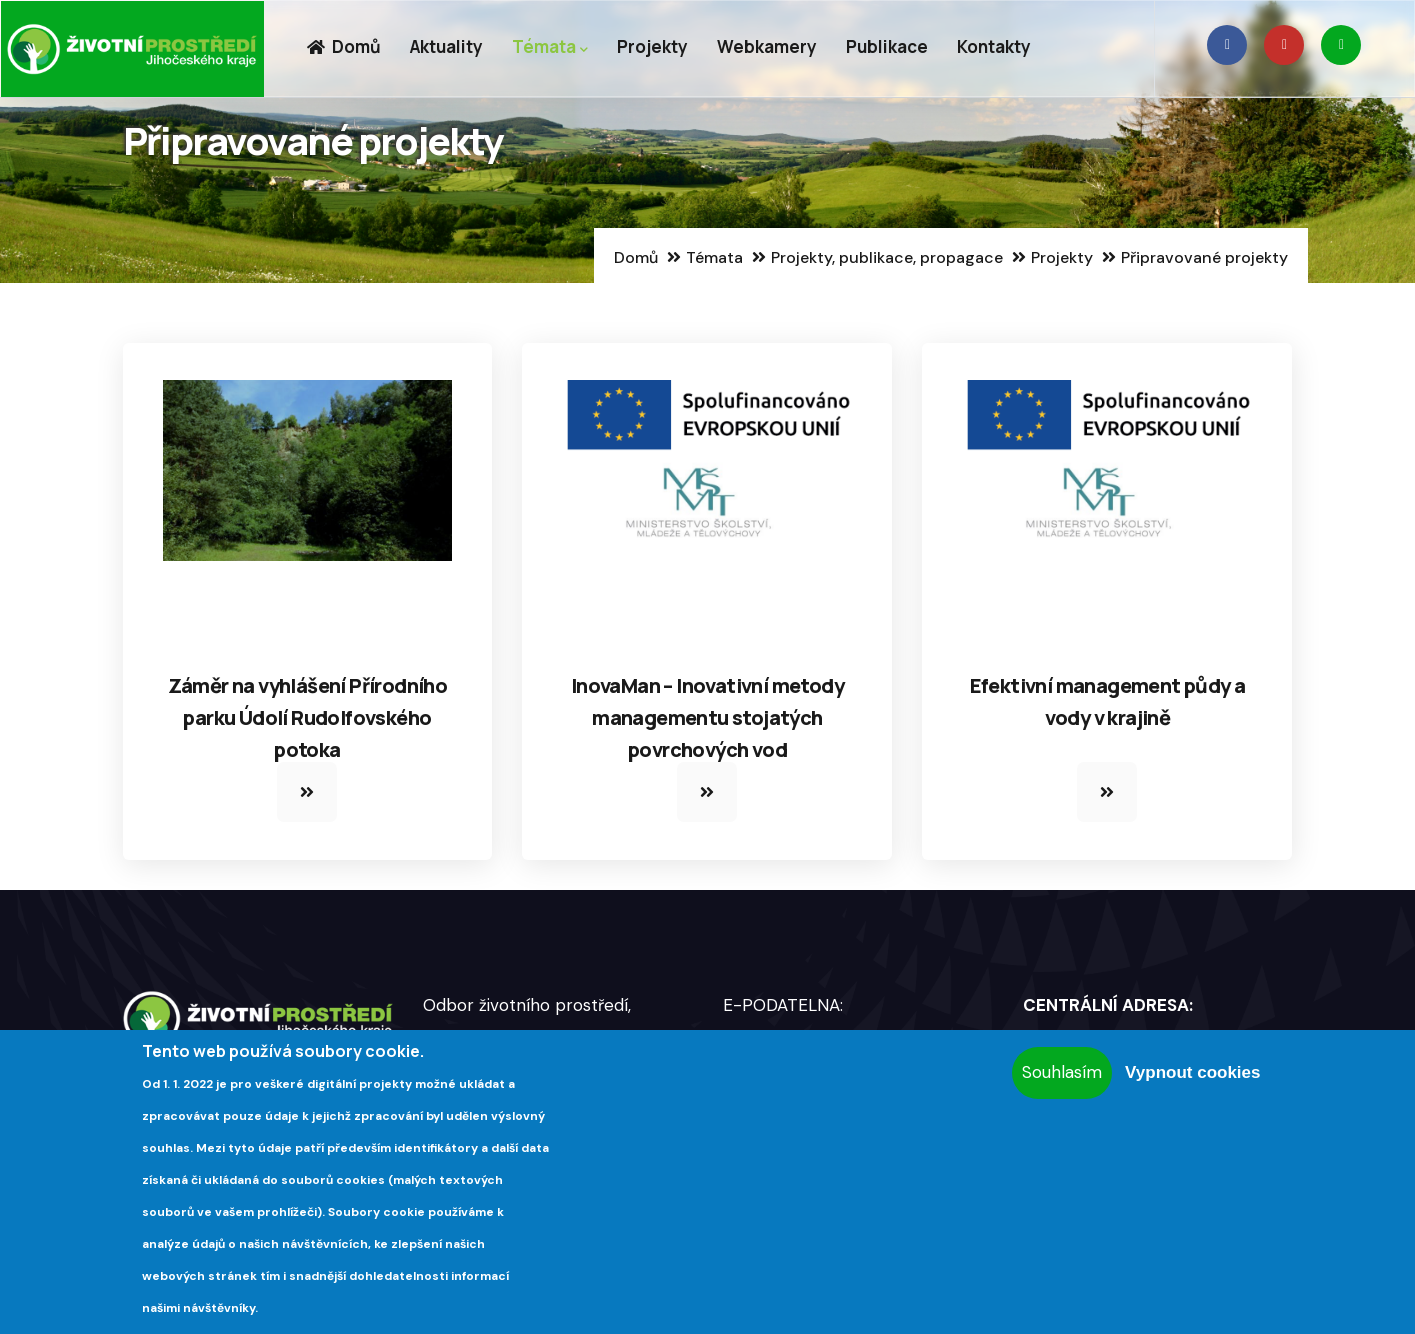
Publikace (887, 46)
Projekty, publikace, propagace (887, 257)
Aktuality (446, 46)
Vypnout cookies (1192, 1072)
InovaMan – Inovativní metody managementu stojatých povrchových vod (707, 717)
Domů (343, 46)
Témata (550, 47)
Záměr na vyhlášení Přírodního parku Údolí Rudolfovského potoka (308, 717)
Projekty (652, 46)
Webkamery (767, 46)
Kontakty (994, 46)
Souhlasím (1062, 1072)
